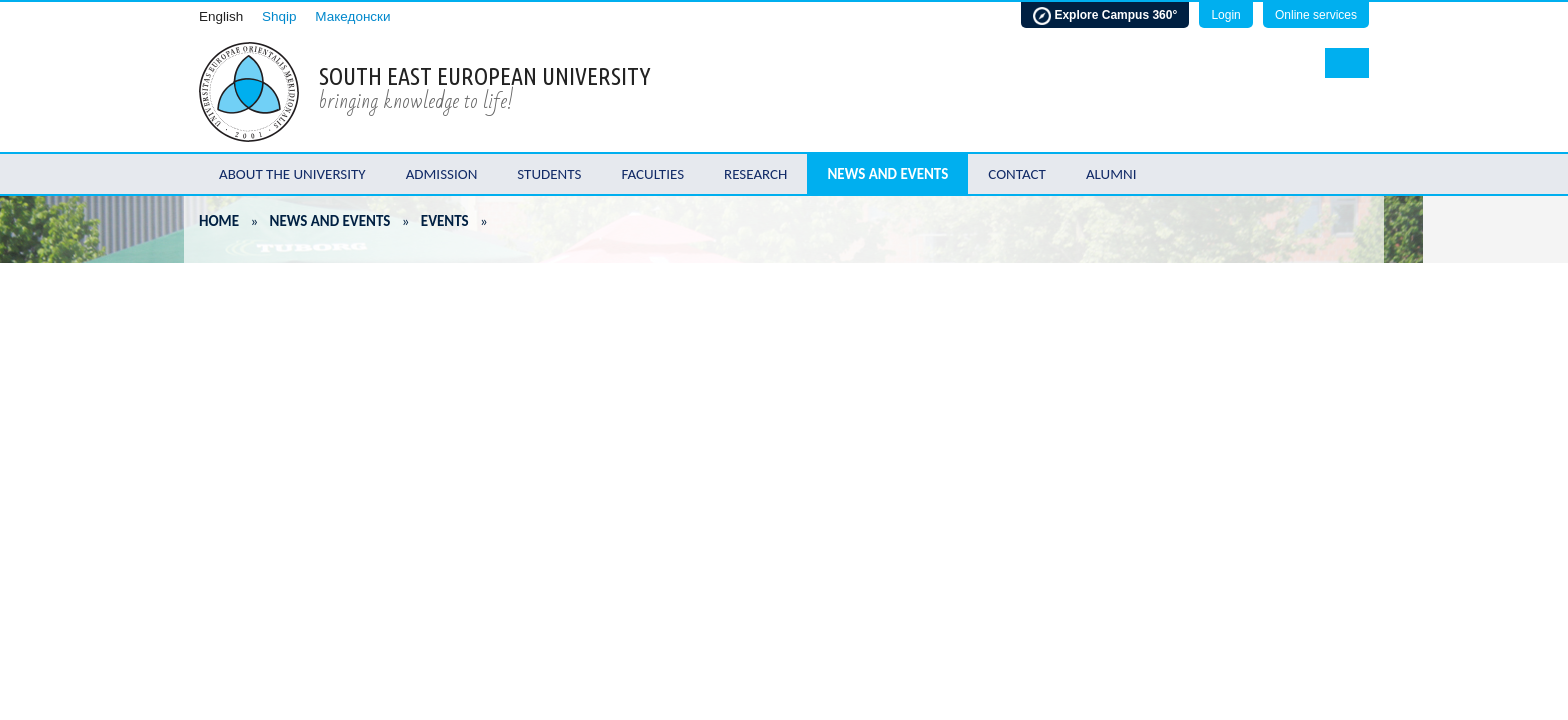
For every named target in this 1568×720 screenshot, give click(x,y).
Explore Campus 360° (1105, 16)
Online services (1316, 15)
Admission (442, 174)
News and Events (887, 174)
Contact (1017, 174)
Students (549, 174)
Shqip (279, 16)
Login (1225, 15)
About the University (292, 174)
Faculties (652, 174)
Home (219, 221)
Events (445, 221)
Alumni (1111, 174)
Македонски (352, 16)
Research (755, 174)
